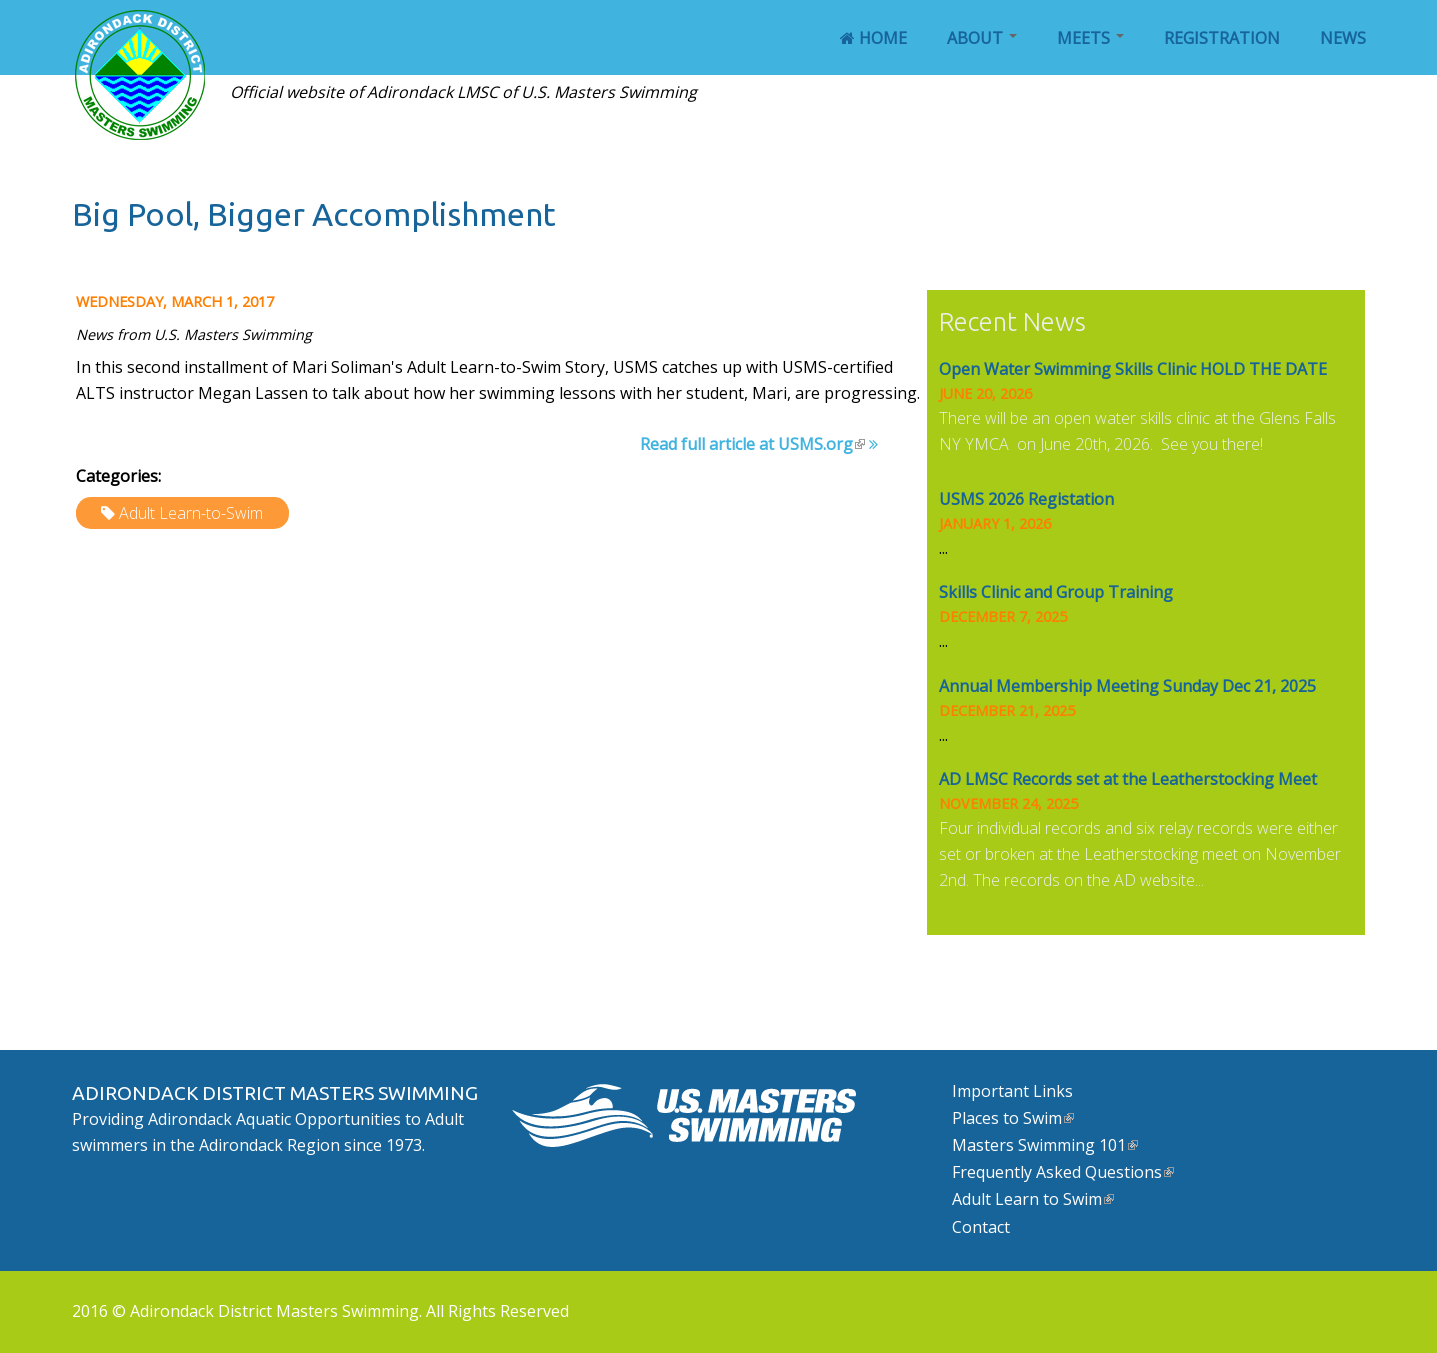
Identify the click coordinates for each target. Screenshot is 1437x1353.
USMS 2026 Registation (1026, 499)
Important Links (1012, 1091)
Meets (1090, 38)
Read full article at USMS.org (752, 444)
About (982, 38)
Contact (981, 1227)
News (1343, 38)
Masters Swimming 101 (1045, 1145)
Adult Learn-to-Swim (191, 513)
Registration (1222, 38)
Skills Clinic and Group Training (1056, 592)
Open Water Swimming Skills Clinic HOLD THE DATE (1133, 369)
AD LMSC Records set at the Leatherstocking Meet (1128, 779)
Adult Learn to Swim (1033, 1199)
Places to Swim (1013, 1118)
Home (873, 38)
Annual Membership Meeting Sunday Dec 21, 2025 (1127, 686)
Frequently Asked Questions (1063, 1172)
